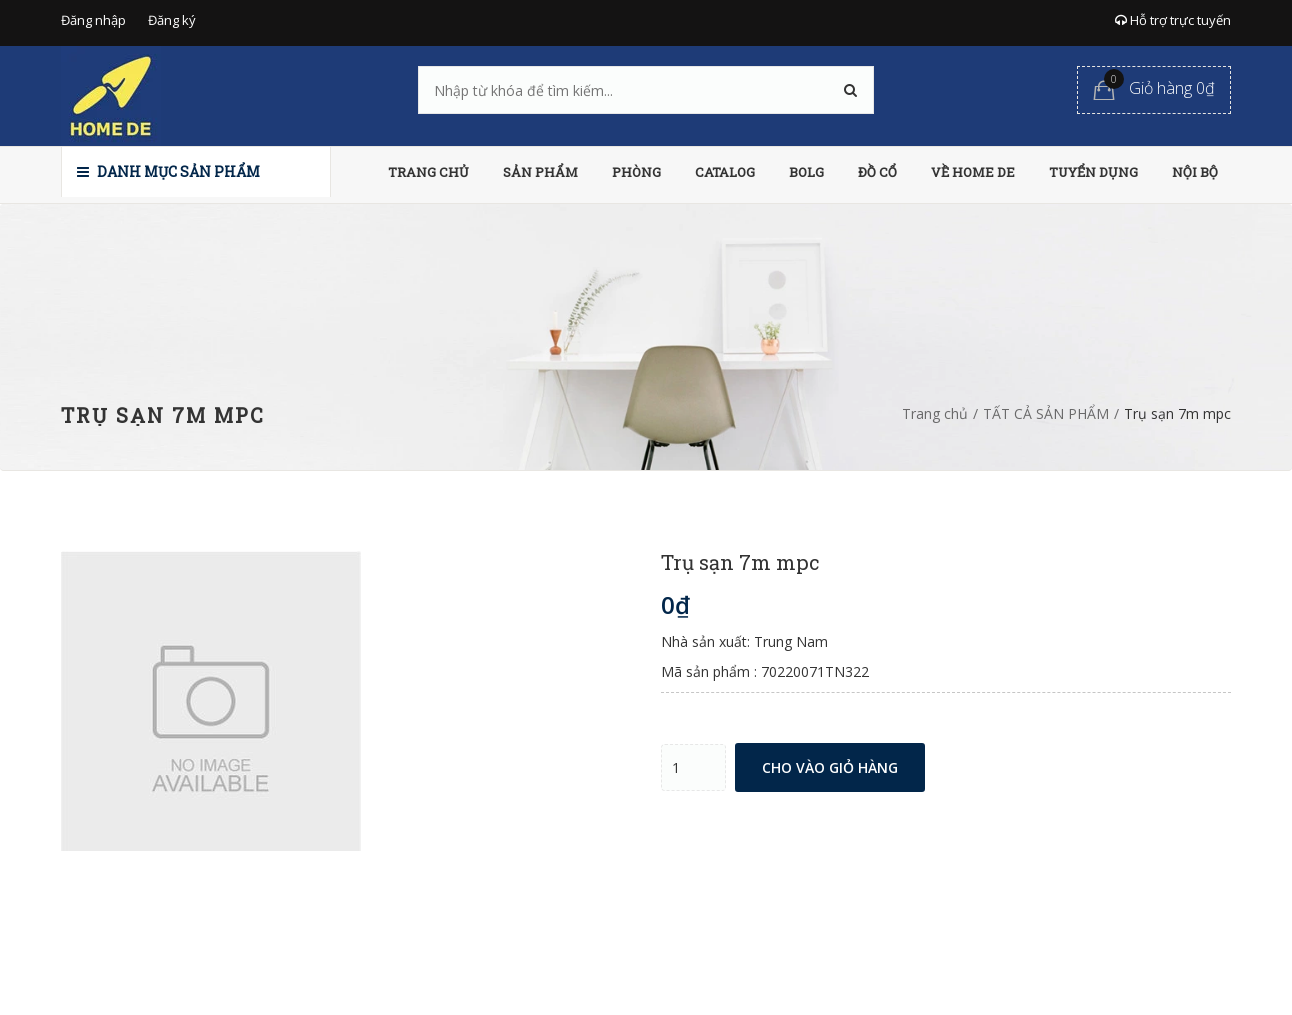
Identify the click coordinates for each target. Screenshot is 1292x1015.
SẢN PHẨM (540, 172)
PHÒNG (636, 172)
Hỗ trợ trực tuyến (1173, 20)
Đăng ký (172, 20)
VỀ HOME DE (973, 172)
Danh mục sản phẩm (168, 171)
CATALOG (725, 172)
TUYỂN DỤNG (1093, 172)
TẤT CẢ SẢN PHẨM (1046, 413)
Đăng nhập (93, 20)
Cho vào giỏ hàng (830, 767)
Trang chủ (935, 413)
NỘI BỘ (1195, 172)
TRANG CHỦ (428, 172)
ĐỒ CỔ (877, 172)
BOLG (806, 172)
